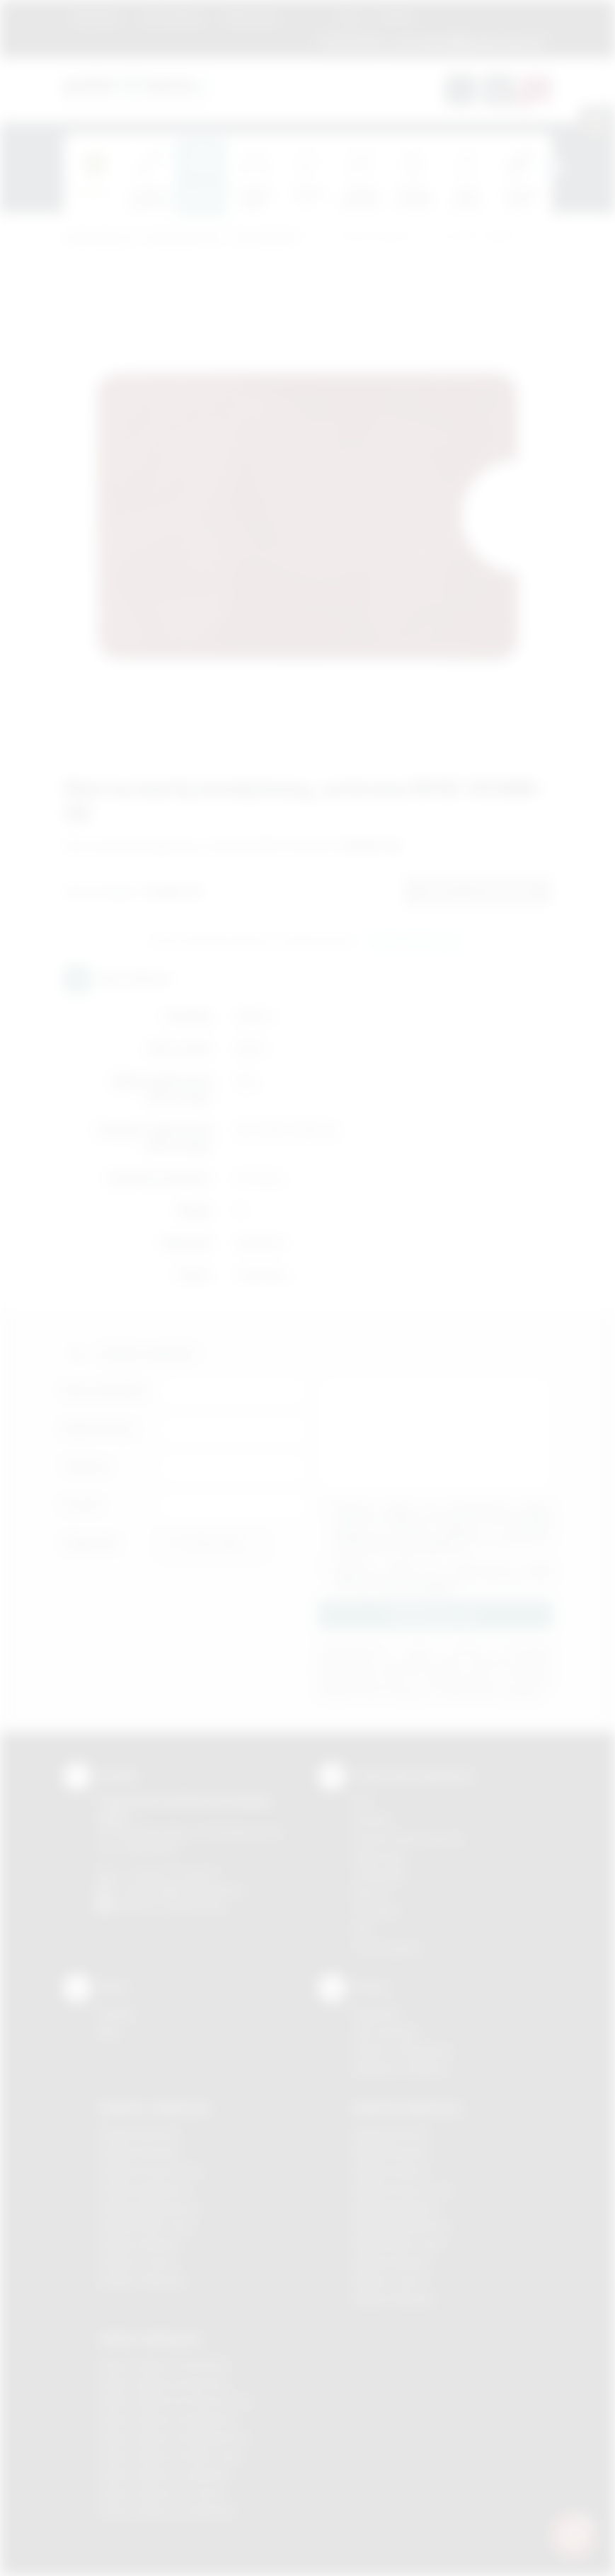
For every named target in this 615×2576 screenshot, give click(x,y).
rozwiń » (438, 1587)
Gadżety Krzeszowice (151, 2171)
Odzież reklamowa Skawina (164, 2474)
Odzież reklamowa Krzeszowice (175, 2401)
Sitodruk (372, 1820)
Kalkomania (379, 1857)
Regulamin (96, 17)
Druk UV (371, 1893)
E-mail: (82, 1505)
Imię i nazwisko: (106, 1390)
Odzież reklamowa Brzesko (164, 2365)
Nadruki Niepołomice (402, 2225)
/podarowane (193, 1906)
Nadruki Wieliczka (394, 2299)
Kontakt (396, 17)
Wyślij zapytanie (414, 942)
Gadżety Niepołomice (150, 2208)
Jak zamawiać (171, 17)
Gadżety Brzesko (139, 2152)
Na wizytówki (266, 239)
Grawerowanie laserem (408, 1838)
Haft (362, 1930)
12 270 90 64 (351, 42)
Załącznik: (91, 1543)
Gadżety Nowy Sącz (146, 2225)
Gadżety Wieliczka (142, 2281)
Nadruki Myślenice (395, 2208)
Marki (309, 17)
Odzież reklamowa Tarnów (162, 2493)
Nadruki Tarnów (389, 2281)
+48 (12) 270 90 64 (173, 1874)
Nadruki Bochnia (390, 2134)
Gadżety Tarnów (138, 2262)
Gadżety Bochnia (138, 2134)
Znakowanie (250, 17)
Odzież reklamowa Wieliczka (167, 2511)
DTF (362, 1801)
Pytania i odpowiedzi (402, 2050)
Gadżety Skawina (139, 2244)
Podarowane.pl (98, 239)
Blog (350, 17)
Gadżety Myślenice (144, 2189)
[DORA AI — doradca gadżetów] (573, 2534)
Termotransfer (387, 1948)
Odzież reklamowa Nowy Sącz (171, 2456)
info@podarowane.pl (195, 1890)
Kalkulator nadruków (400, 2068)
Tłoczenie (376, 1911)
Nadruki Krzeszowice (403, 2189)
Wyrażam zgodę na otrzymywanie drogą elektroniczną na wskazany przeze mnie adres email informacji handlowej (442, 1576)
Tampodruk (380, 1874)
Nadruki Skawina (391, 2262)
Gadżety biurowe (183, 239)
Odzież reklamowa (150, 2338)
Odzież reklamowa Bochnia (163, 2383)
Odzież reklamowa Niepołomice (174, 2438)
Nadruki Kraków (389, 2171)
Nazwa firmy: (99, 1428)
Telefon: (87, 1466)
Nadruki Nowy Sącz (398, 2244)
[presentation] (552, 167)
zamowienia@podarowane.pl (468, 42)
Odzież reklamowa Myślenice (168, 2419)
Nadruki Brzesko (391, 2152)
